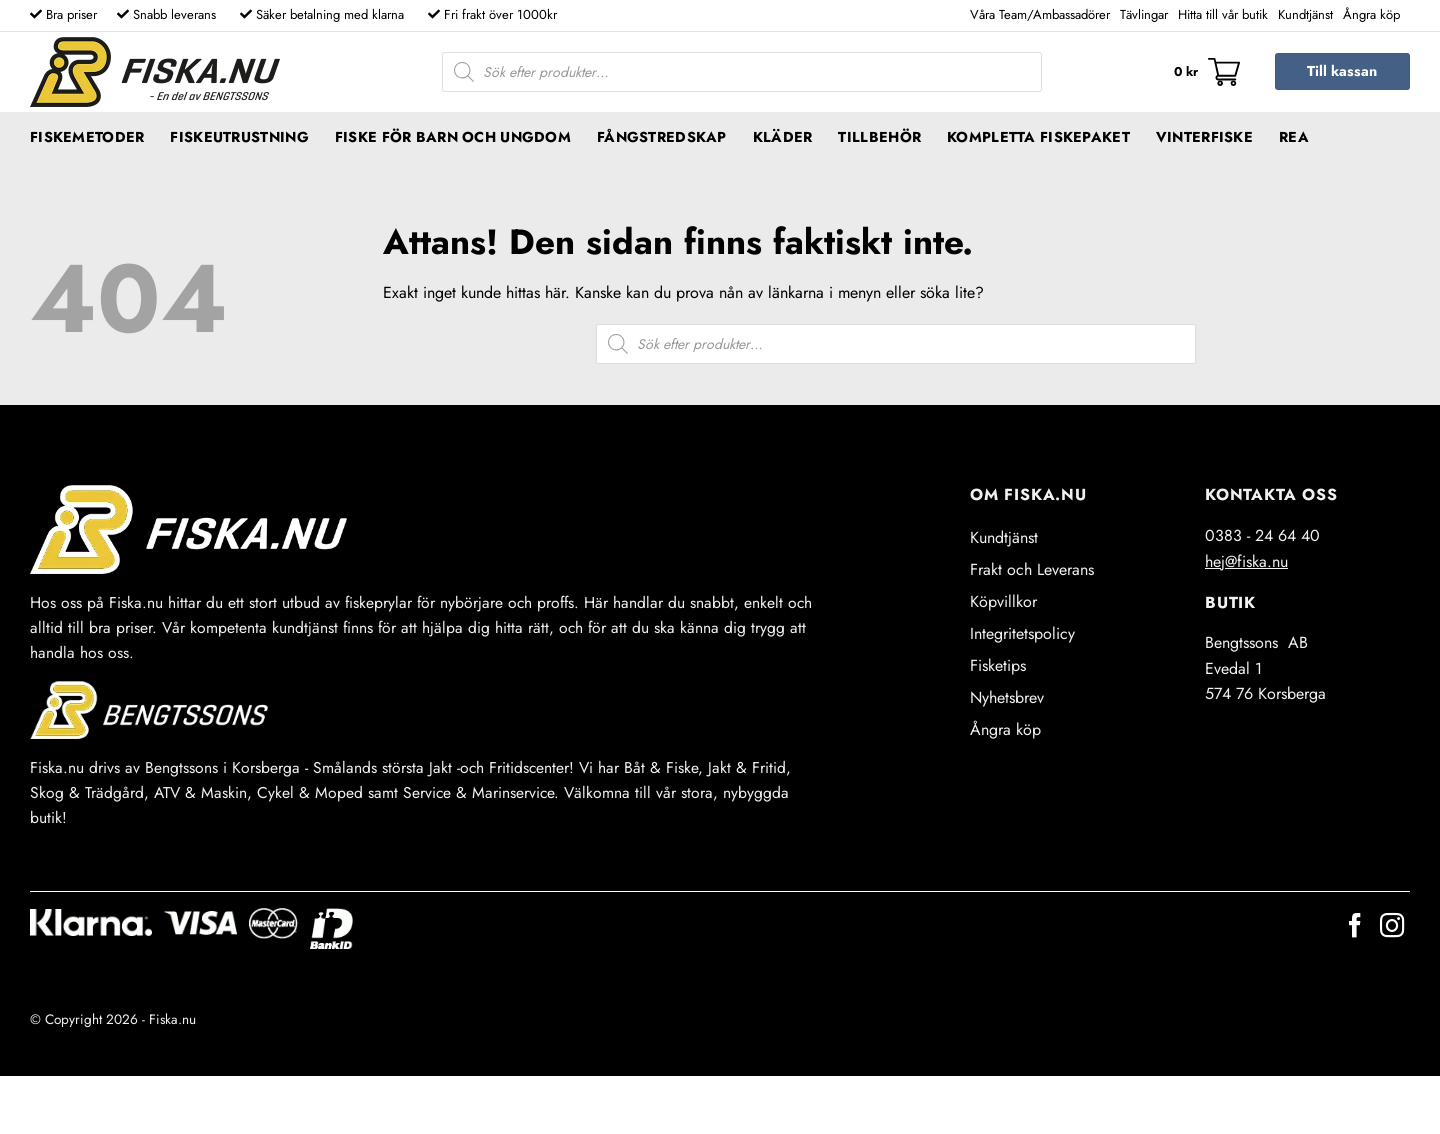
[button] (1207, 72)
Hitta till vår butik (1223, 14)
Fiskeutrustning (239, 137)
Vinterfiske (1204, 137)
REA (1294, 137)
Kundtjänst (1305, 14)
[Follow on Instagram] (1392, 927)
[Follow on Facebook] (1355, 927)
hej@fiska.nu (1246, 561)
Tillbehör (879, 137)
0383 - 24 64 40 (1262, 535)
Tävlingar (1144, 14)
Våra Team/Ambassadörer (1040, 14)
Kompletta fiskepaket (1038, 137)
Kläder (783, 137)
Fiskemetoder (87, 137)
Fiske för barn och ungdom (453, 137)
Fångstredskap (662, 137)
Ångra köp (1371, 14)
